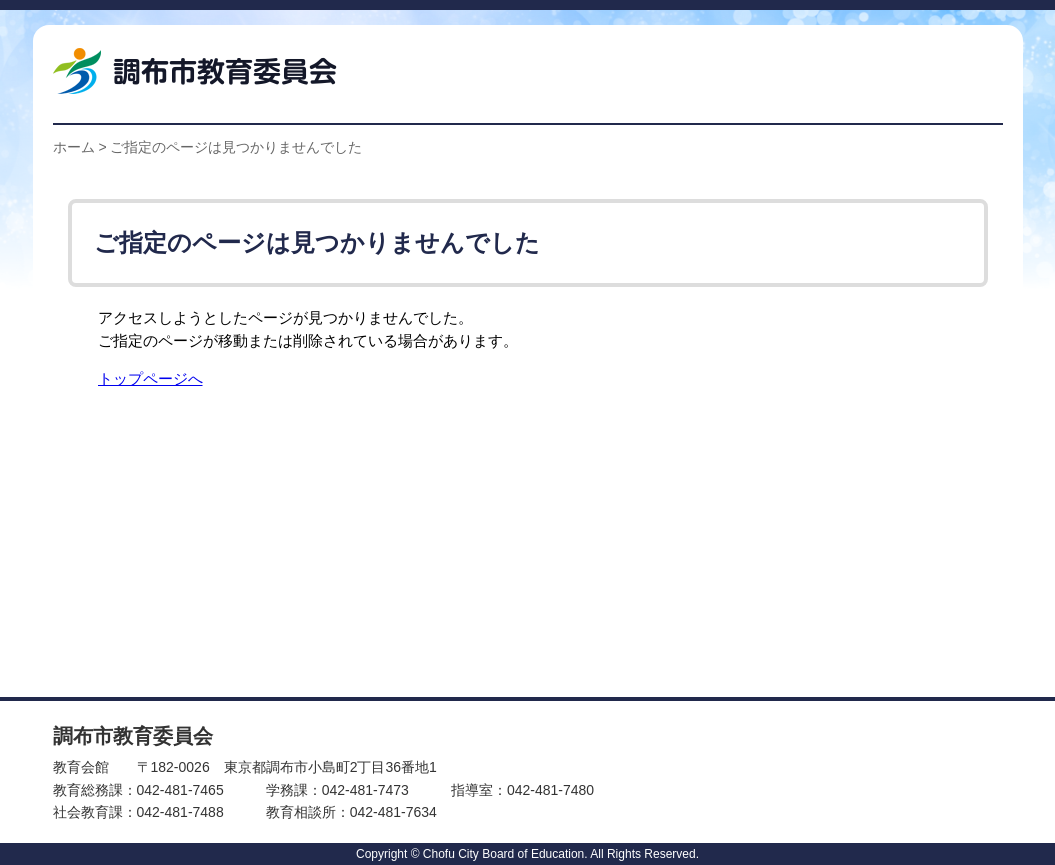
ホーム (74, 147)
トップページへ (150, 378)
